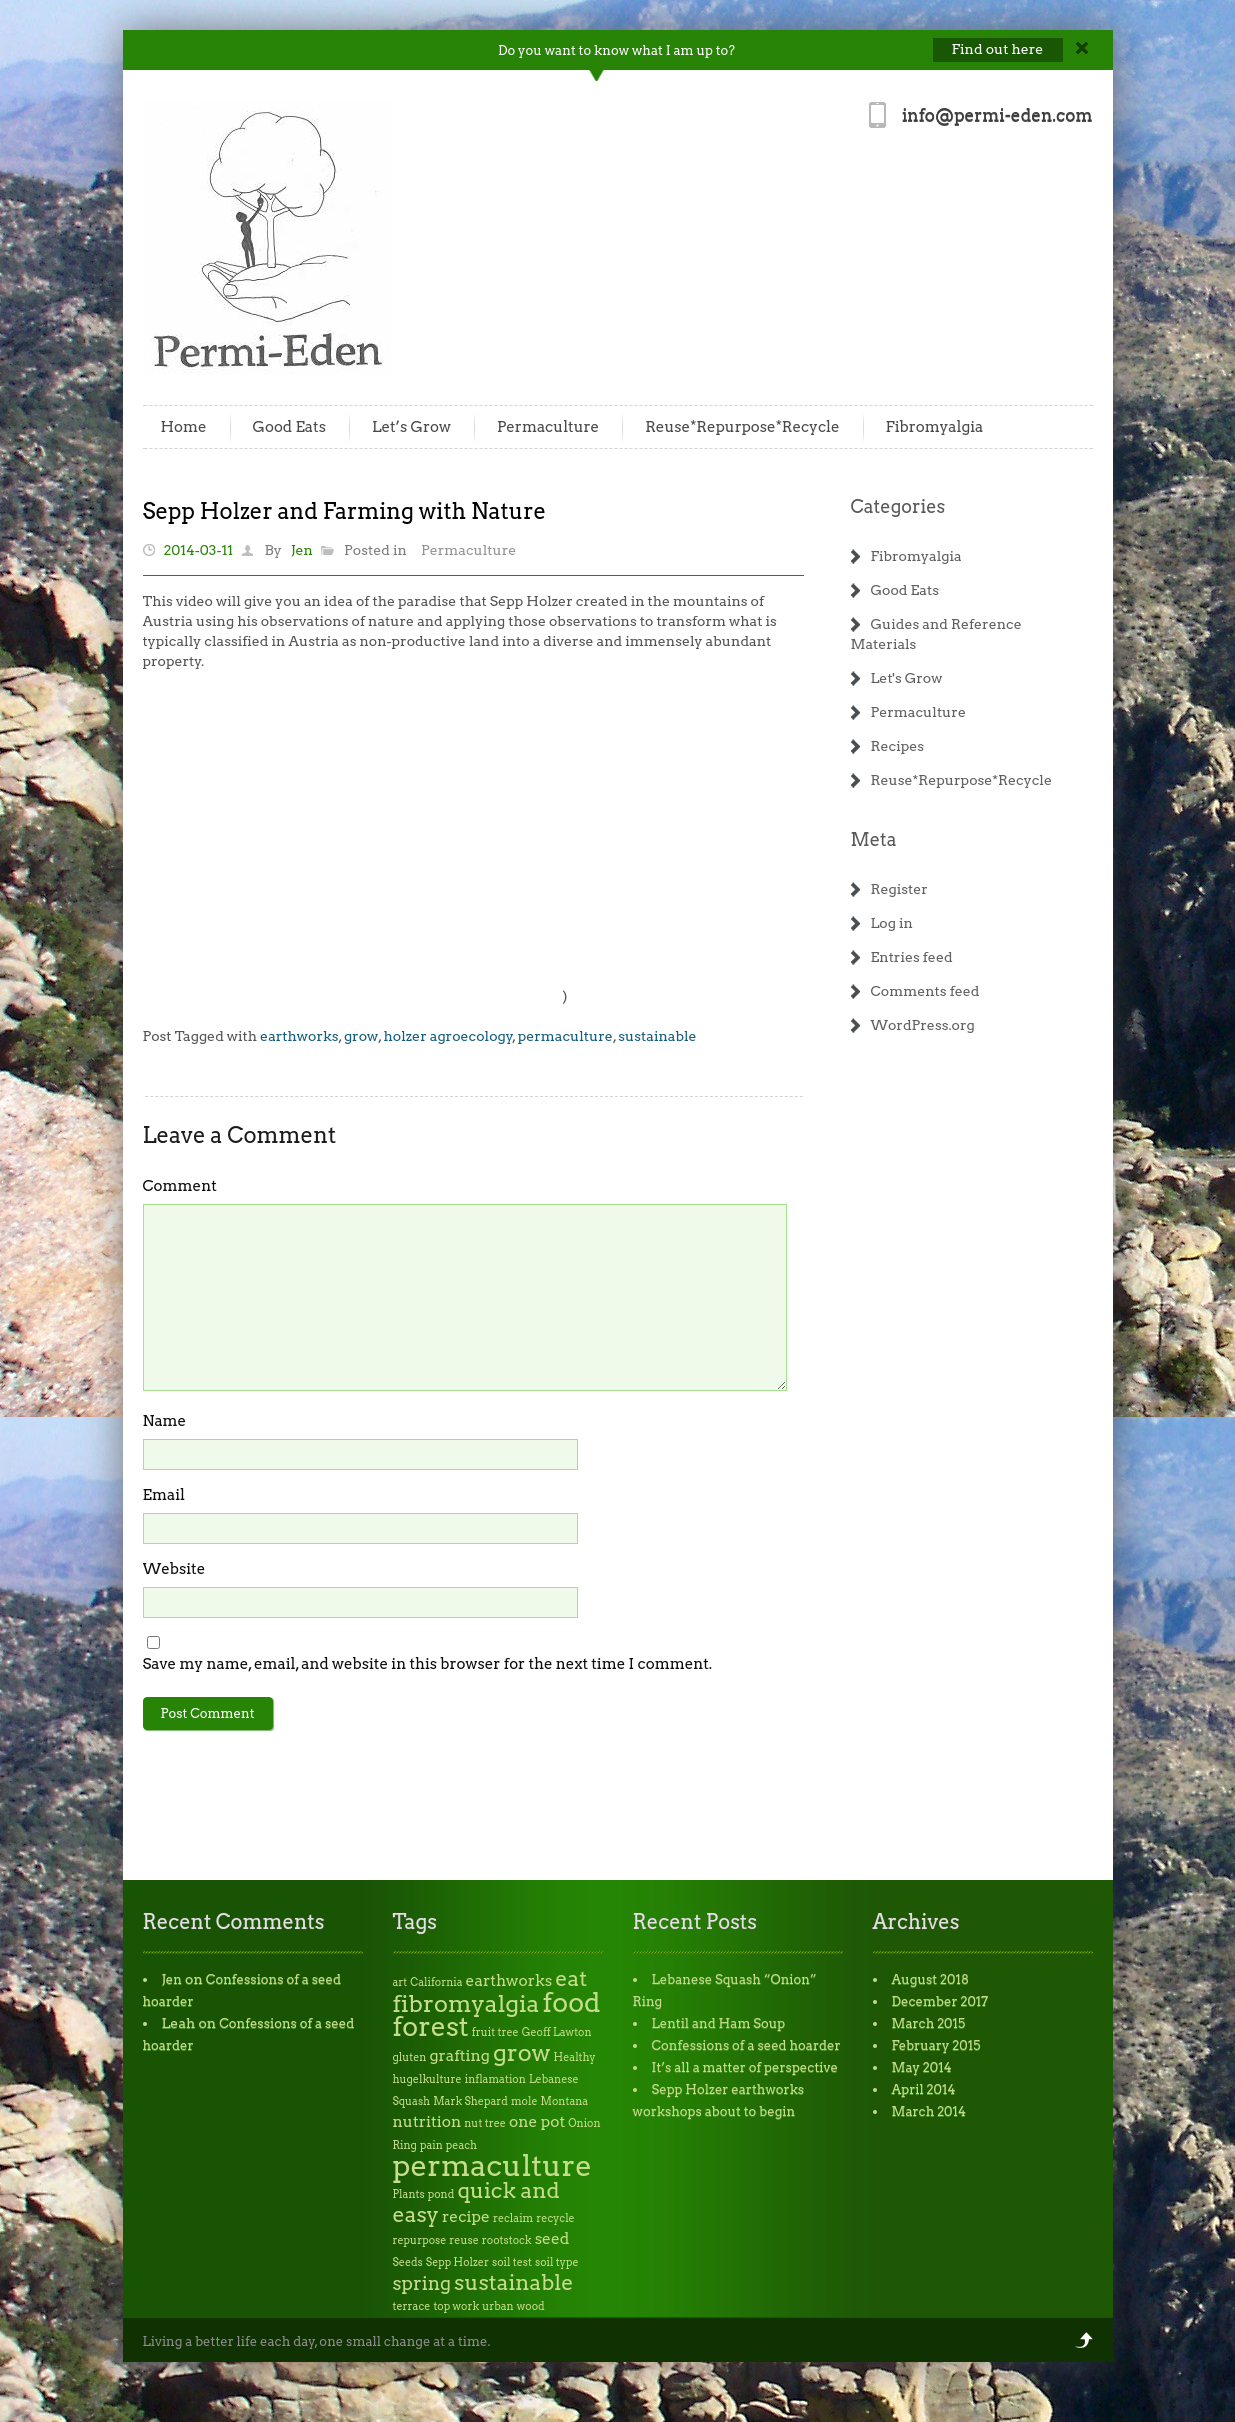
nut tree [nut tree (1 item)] (485, 2123)
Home (184, 427)
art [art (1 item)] (400, 1982)
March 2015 (929, 2023)
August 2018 (931, 1979)
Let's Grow (907, 678)
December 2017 (940, 2001)
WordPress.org (923, 1025)
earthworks (299, 1036)
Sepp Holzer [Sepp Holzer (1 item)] (457, 2262)
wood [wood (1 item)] (531, 2306)
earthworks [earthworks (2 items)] (509, 1980)
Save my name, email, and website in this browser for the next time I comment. (428, 1664)
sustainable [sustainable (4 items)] (513, 2282)
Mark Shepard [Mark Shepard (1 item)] (470, 2101)
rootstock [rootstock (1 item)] (507, 2240)
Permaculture (548, 427)
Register (899, 889)
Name (165, 1421)
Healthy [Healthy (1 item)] (575, 2057)
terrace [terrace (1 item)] (412, 2306)
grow (361, 1036)
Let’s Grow (411, 427)
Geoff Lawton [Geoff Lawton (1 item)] (557, 2032)
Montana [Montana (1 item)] (565, 2101)
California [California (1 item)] (436, 1982)
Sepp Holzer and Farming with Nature (345, 511)
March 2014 (929, 2111)
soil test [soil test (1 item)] (512, 2262)
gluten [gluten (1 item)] (410, 2057)
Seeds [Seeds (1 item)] (408, 2262)
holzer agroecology (448, 1036)
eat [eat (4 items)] (571, 1978)
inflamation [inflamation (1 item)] (495, 2079)
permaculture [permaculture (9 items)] (493, 2165)
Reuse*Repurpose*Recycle (742, 427)
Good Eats (289, 427)
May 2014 (922, 2067)
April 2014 (924, 2089)
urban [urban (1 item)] (497, 2306)
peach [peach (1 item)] (461, 2145)
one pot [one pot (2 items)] (537, 2121)
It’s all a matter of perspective (745, 2067)
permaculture (565, 1036)
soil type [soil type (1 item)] (556, 2262)
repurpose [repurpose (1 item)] (420, 2240)
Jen (302, 550)
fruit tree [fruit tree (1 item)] (495, 2032)
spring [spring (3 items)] (422, 2283)
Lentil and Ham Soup (719, 2023)
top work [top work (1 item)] (456, 2306)
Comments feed (925, 991)
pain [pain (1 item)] (431, 2145)
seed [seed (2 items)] (552, 2238)
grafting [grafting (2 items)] (459, 2055)
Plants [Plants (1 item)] (409, 2194)
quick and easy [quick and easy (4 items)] (476, 2202)
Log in (892, 923)
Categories (898, 506)
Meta (874, 839)
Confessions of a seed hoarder (746, 2045)
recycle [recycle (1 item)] (555, 2218)
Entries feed (912, 957)
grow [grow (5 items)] (522, 2052)
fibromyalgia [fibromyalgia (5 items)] (466, 2003)
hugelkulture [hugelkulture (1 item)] (427, 2079)
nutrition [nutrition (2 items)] (427, 2121)
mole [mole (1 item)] (524, 2101)
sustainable (657, 1036)
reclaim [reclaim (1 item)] (513, 2218)
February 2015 (936, 2045)
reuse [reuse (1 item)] (463, 2240)
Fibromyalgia (935, 427)
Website (174, 1569)
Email (164, 1495)
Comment (180, 1186)
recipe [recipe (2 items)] (466, 2216)
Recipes (898, 746)
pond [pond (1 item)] (441, 2194)
